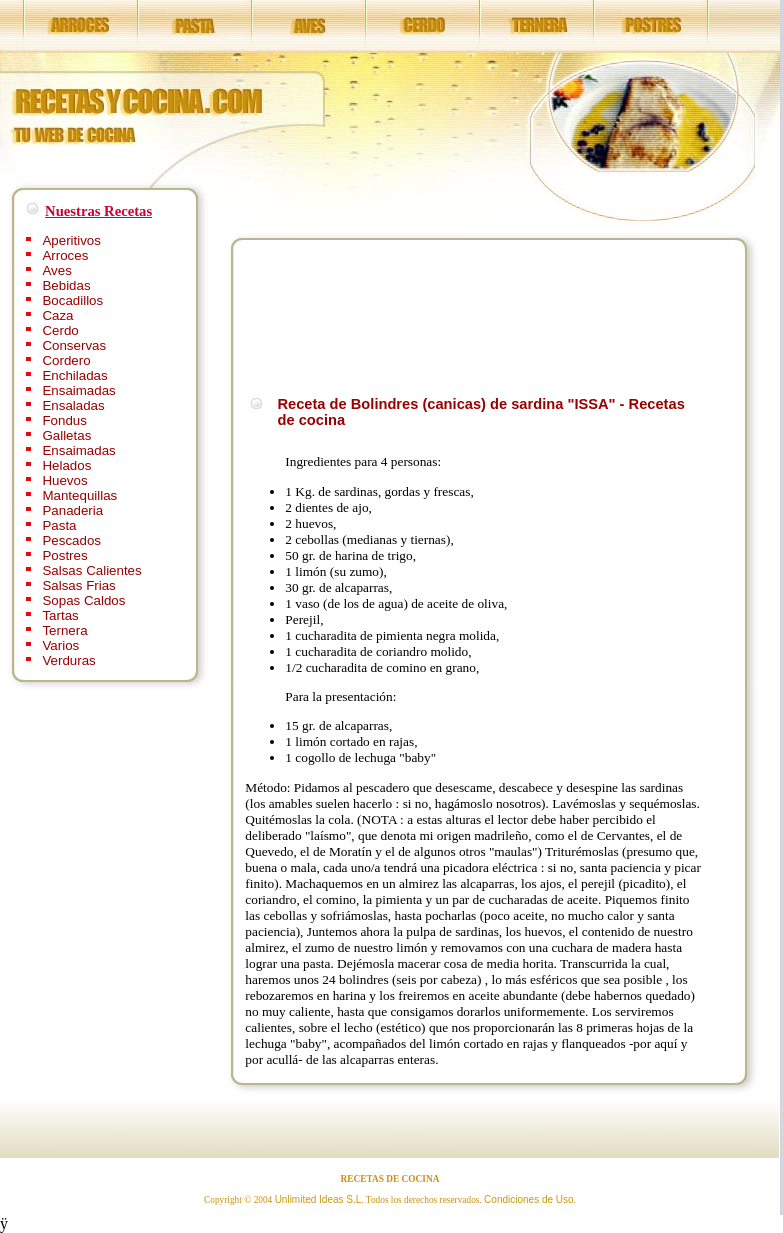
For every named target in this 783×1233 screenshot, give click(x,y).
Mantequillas (79, 495)
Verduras (68, 660)
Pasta (59, 525)
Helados (66, 465)
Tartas (60, 615)
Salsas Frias (78, 585)
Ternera (64, 630)
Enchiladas (74, 375)
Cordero (66, 360)
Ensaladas (73, 405)
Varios (60, 645)
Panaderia (72, 510)
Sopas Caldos (83, 600)
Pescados (71, 540)
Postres (64, 555)
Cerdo (60, 330)
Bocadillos (72, 300)
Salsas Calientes (91, 570)
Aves (56, 270)
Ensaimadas (78, 390)
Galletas (66, 435)
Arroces (65, 255)
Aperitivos (71, 240)
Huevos (64, 480)
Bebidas (66, 285)
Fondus (64, 420)
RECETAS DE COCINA (390, 1179)
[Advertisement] (320, 314)
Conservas (74, 345)
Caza (57, 315)
